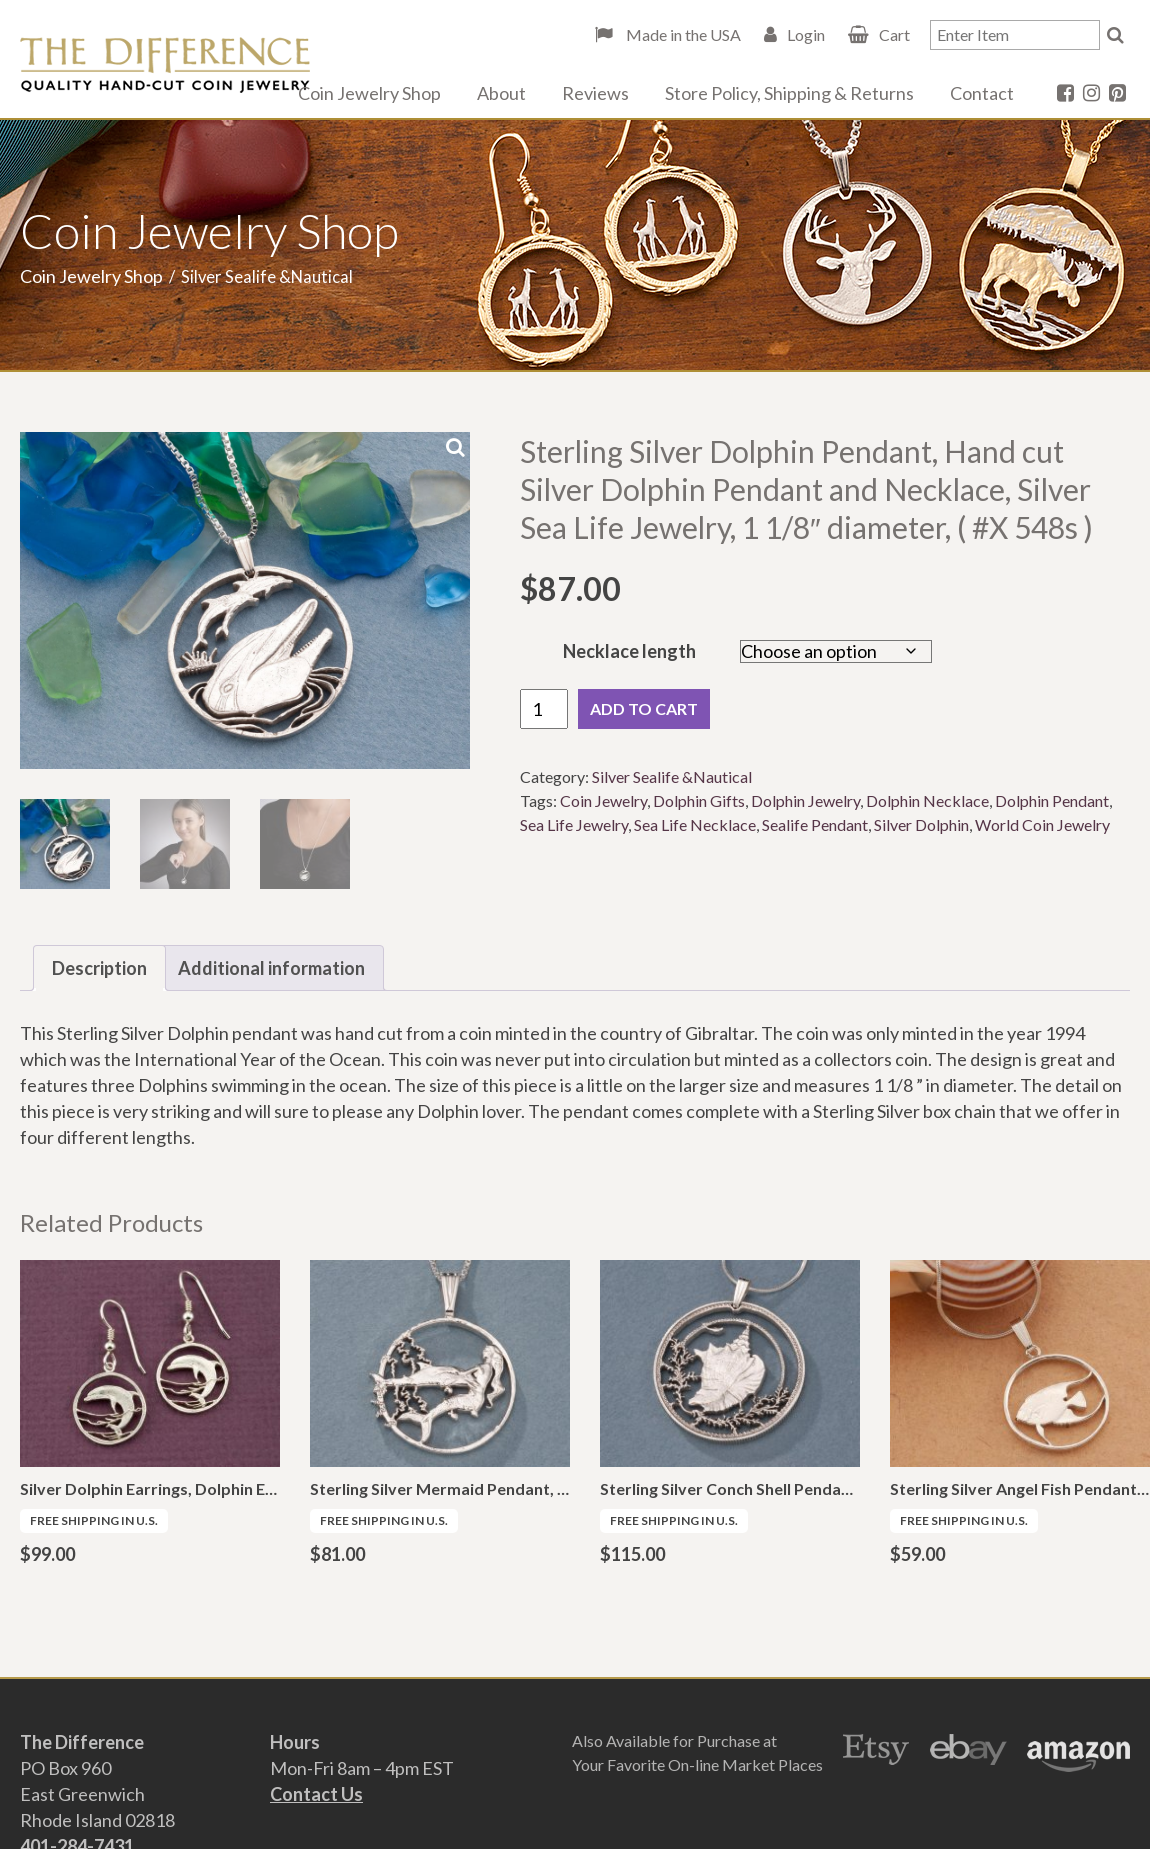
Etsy (876, 1753)
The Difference (165, 65)
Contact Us (316, 1794)
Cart (894, 34)
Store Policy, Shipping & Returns (789, 93)
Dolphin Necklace (927, 800)
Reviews (595, 93)
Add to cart (644, 708)
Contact (982, 93)
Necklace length (629, 651)
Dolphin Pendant (1052, 800)
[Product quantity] (544, 709)
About (501, 93)
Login (806, 34)
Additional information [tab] (271, 968)
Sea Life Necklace (695, 824)
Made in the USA (682, 34)
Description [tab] (99, 968)
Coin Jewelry (603, 800)
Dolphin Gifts (699, 800)
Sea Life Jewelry (574, 824)
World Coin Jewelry (1042, 824)
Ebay (968, 1753)
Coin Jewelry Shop (369, 93)
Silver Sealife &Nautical (672, 776)
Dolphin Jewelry (805, 800)
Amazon (1078, 1753)
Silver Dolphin (921, 824)
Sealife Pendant (815, 824)
